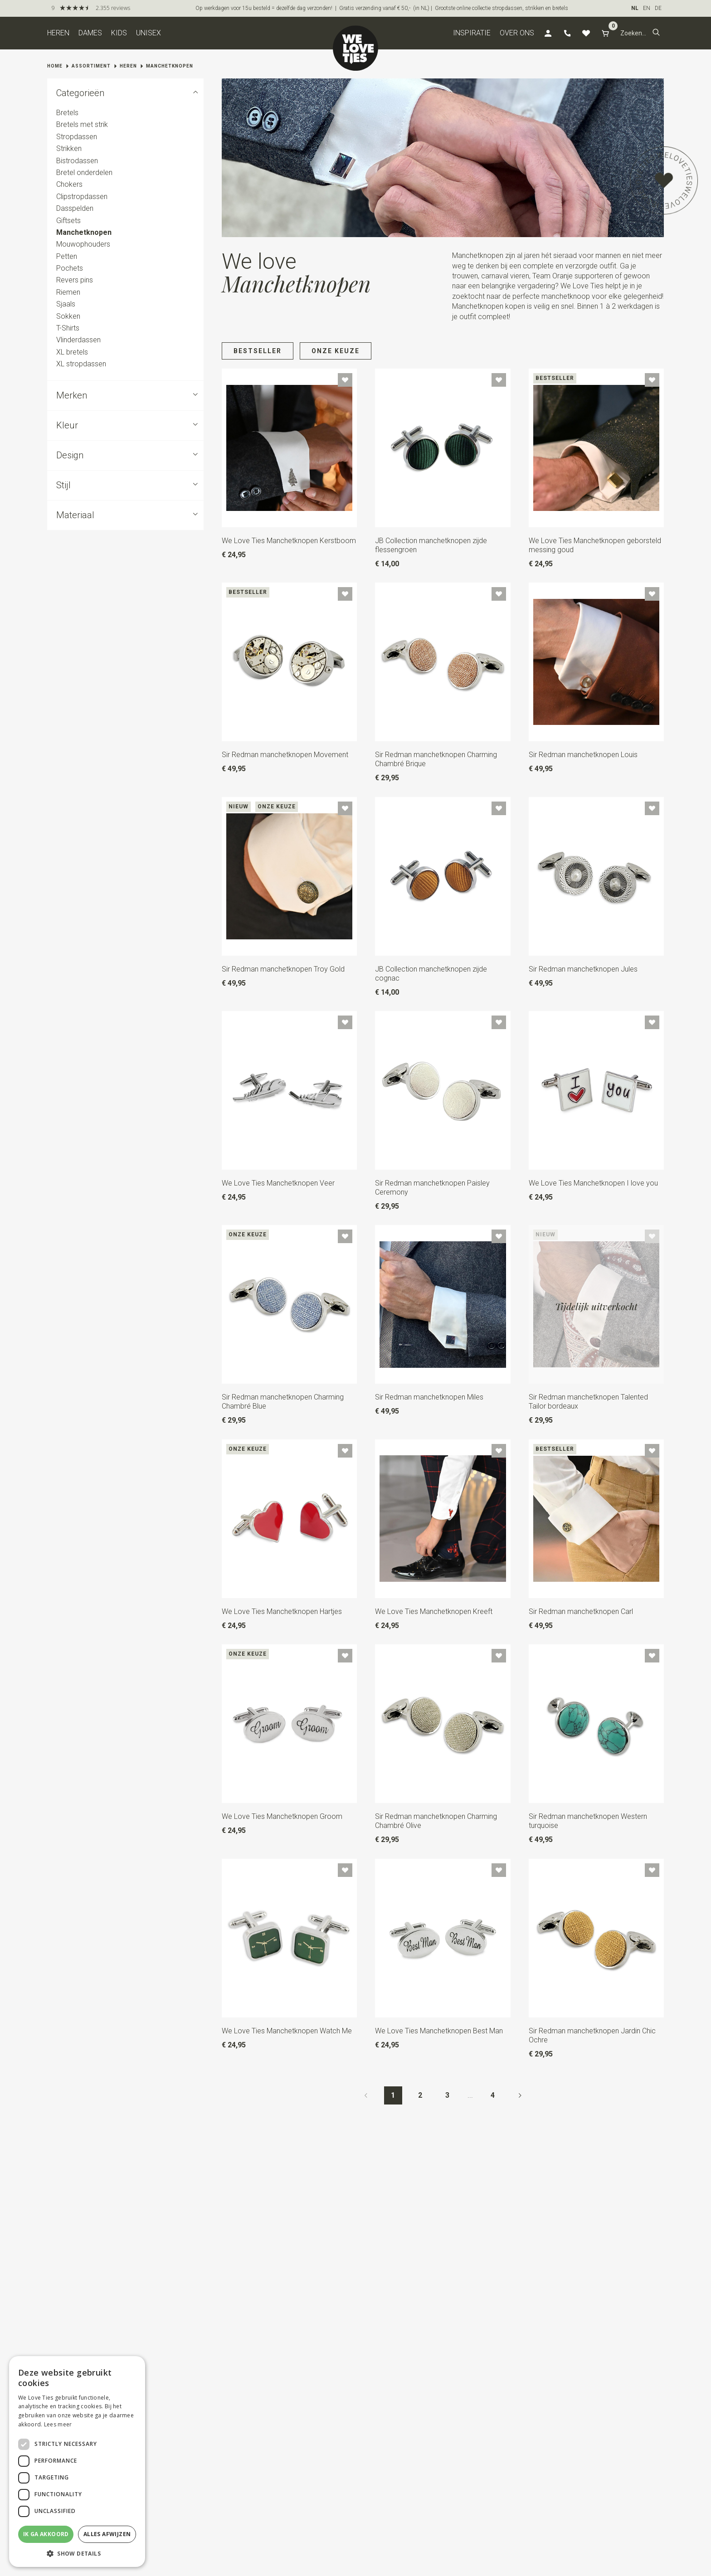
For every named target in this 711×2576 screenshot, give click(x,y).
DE (658, 8)
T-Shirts (67, 328)
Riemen (68, 292)
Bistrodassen (77, 160)
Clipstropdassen (81, 196)
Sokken (68, 316)
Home (55, 65)
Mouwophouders (83, 244)
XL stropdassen (81, 364)
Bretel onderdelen (84, 172)
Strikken (69, 148)
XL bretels (72, 352)
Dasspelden (74, 208)
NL (634, 8)
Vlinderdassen (78, 340)
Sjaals (65, 304)
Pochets (69, 268)
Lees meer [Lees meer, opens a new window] (58, 2424)
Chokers (69, 184)
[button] (656, 33)
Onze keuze (336, 351)
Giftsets (68, 220)
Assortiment (91, 65)
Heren (58, 33)
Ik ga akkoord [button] (46, 2534)
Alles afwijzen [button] (107, 2534)
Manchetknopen (169, 65)
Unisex (148, 33)
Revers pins (74, 280)
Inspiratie (472, 33)
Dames (90, 33)
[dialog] (77, 2461)
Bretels (67, 112)
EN (646, 8)
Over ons (517, 33)
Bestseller (258, 351)
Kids (119, 33)
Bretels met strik (82, 125)
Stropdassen (76, 136)
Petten (66, 256)
